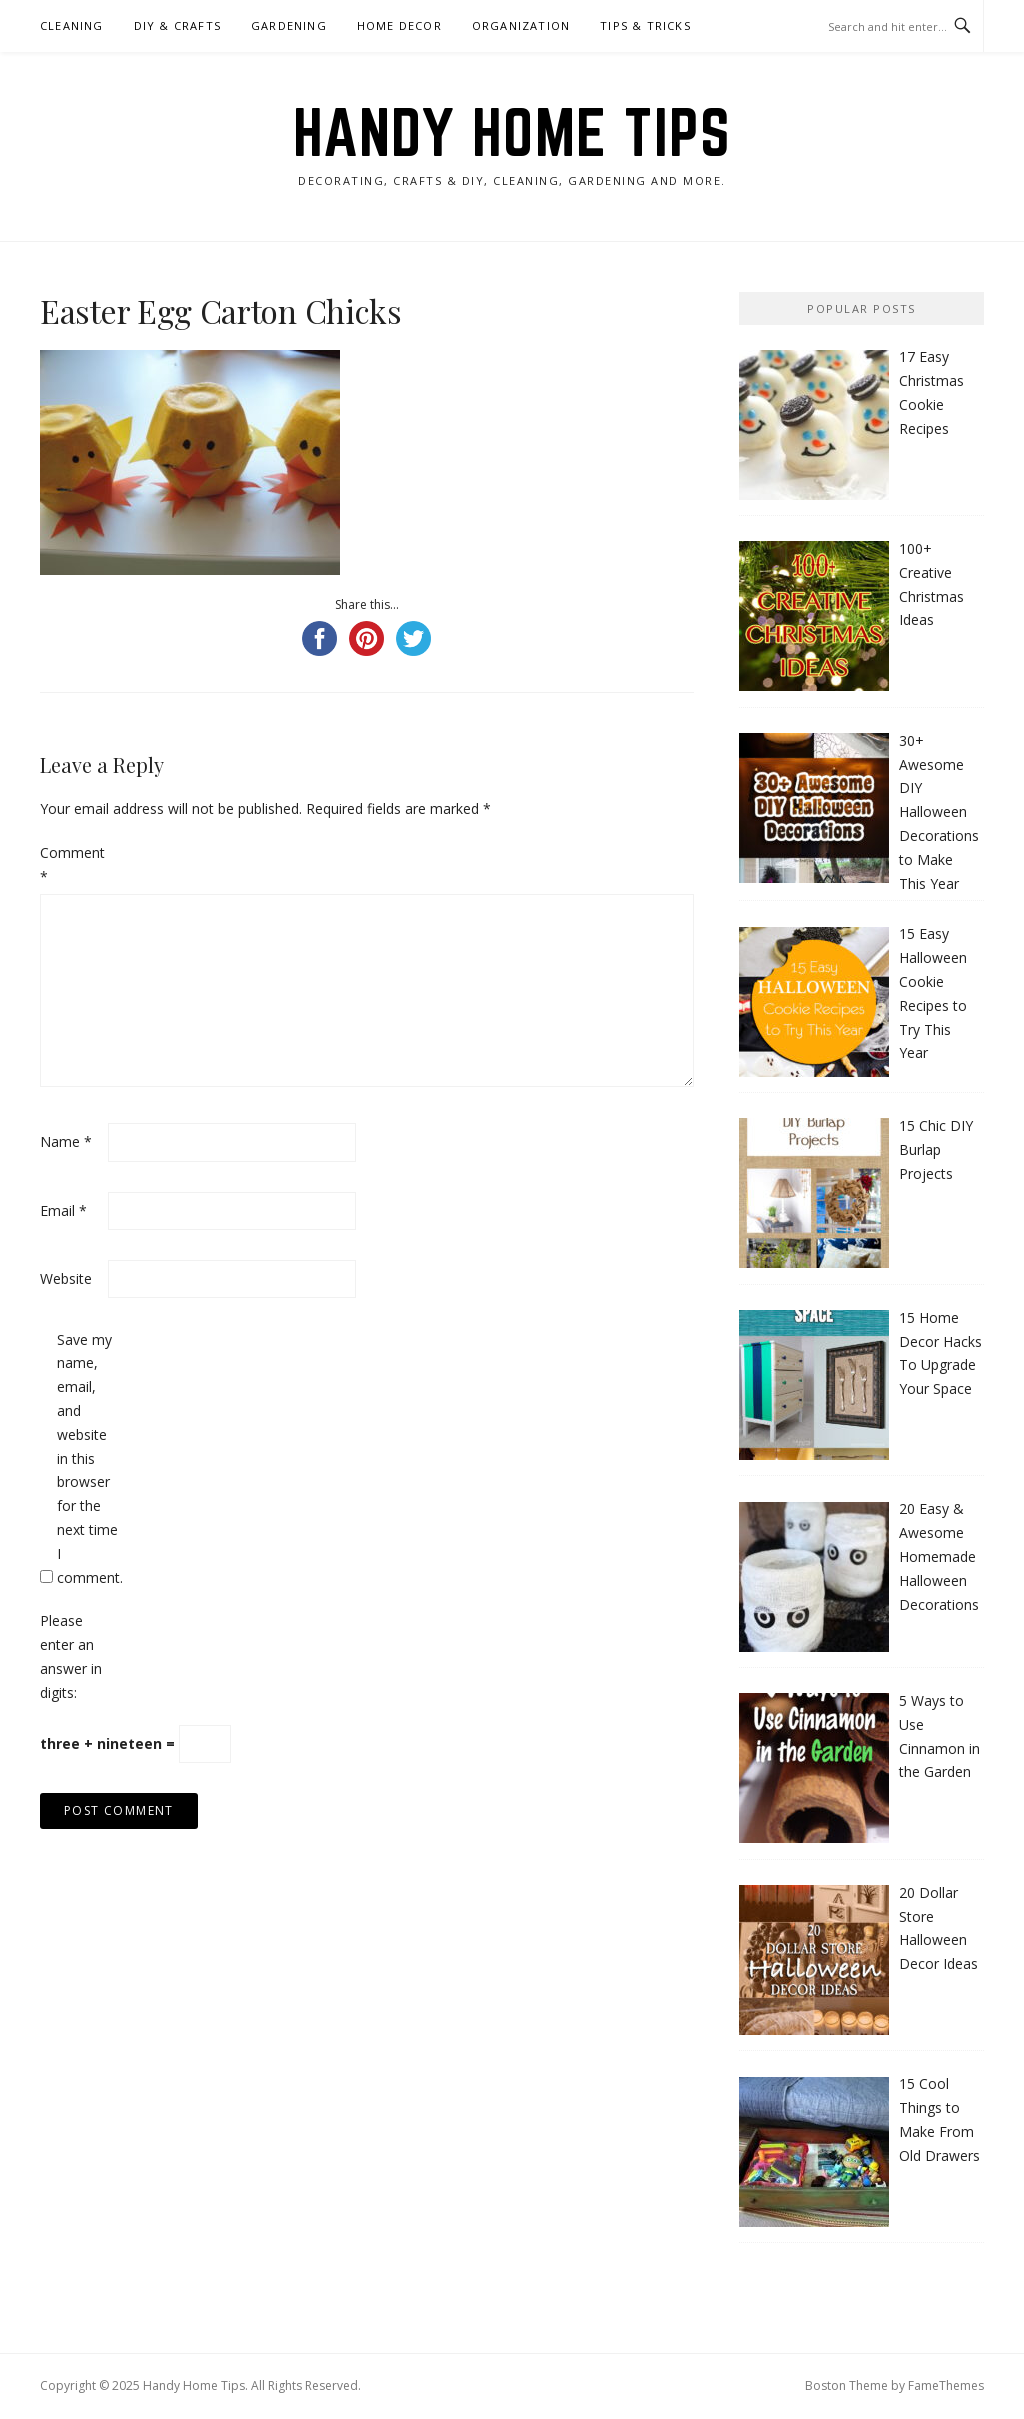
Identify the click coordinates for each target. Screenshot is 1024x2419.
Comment (72, 864)
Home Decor (399, 25)
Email (63, 1210)
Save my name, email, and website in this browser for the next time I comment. (89, 1458)
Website (66, 1278)
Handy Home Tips (512, 132)
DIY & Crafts (177, 25)
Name (66, 1141)
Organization (521, 25)
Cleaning (72, 25)
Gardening (289, 25)
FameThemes (946, 2385)
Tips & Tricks (645, 25)
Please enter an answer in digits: (71, 1656)
